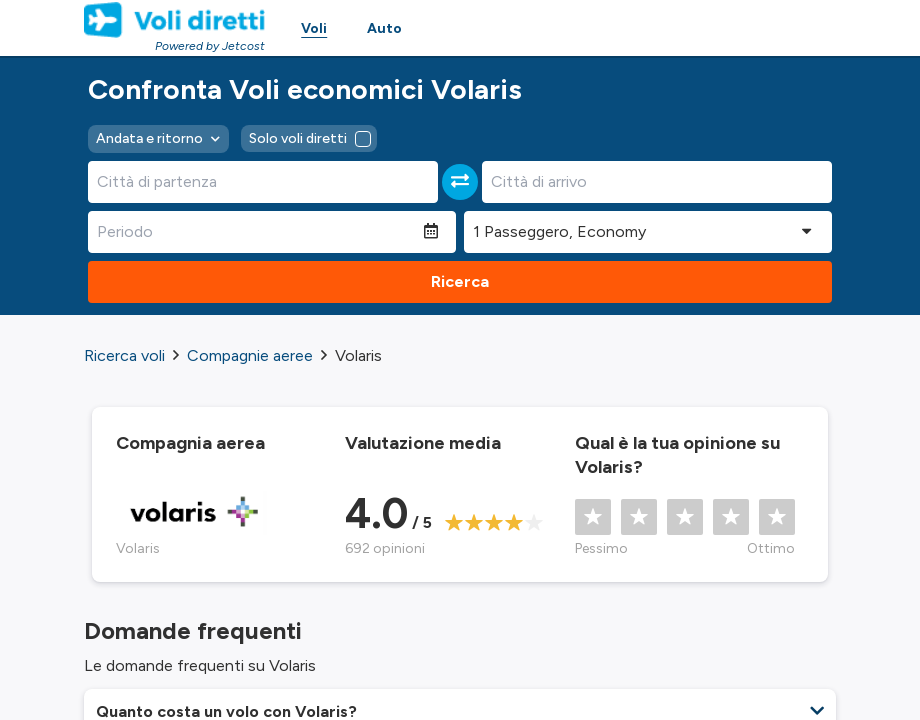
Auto (384, 28)
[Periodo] (256, 232)
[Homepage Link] (174, 20)
